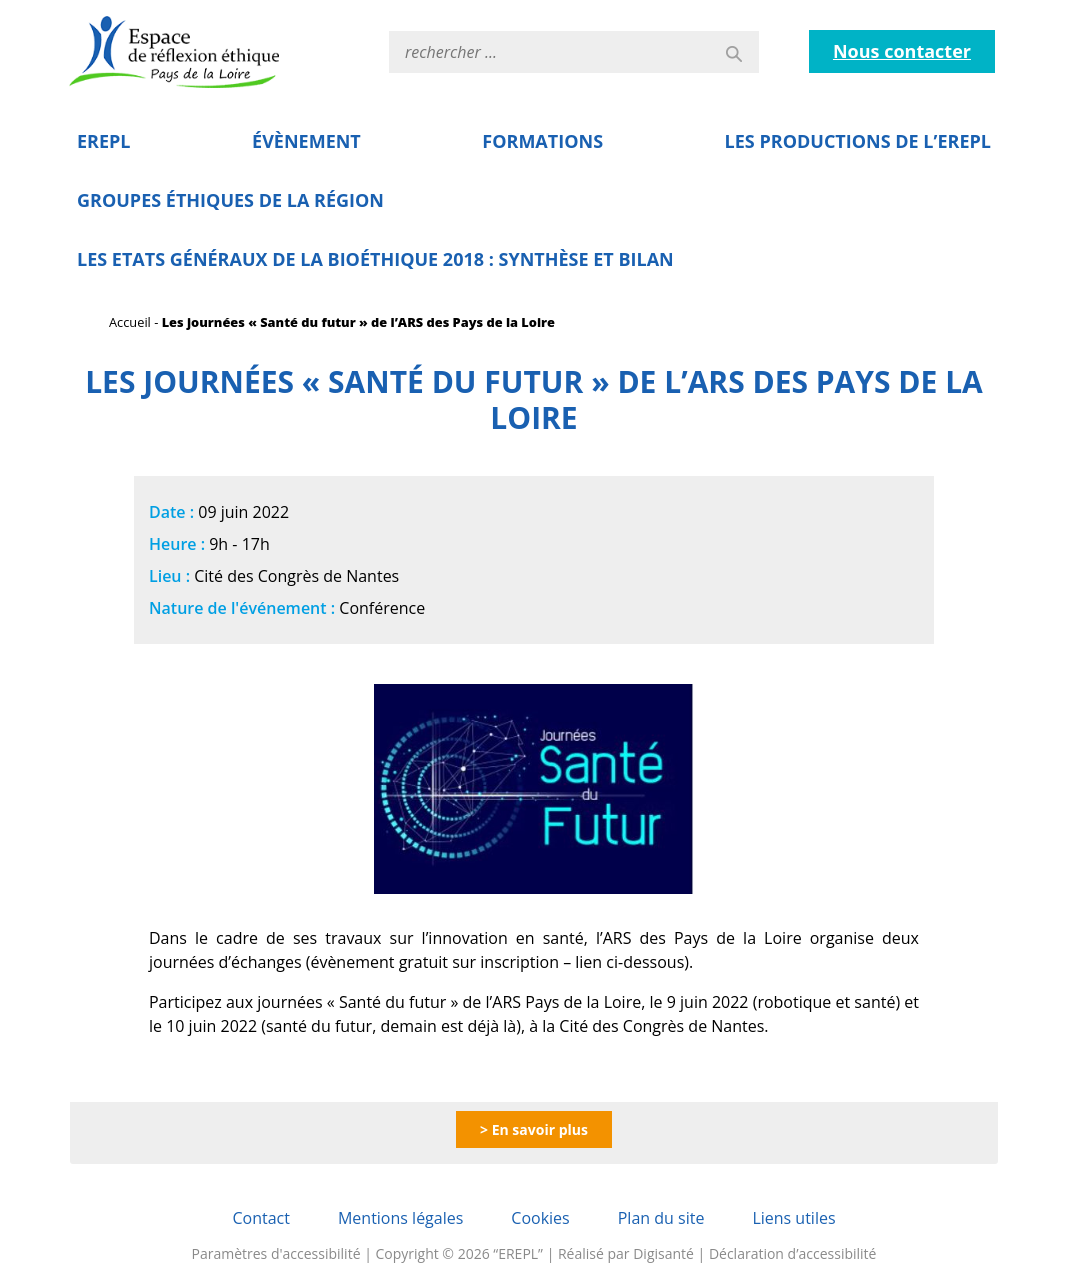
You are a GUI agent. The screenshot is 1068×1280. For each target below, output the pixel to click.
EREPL (104, 141)
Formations (542, 141)
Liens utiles (793, 1218)
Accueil (130, 322)
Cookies (540, 1218)
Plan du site (661, 1218)
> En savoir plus (534, 1129)
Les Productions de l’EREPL (858, 141)
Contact (260, 1218)
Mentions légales (400, 1218)
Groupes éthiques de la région (230, 200)
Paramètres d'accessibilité (276, 1253)
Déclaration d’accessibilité (793, 1253)
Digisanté (663, 1253)
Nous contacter (902, 51)
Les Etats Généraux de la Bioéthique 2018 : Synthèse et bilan (375, 259)
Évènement (306, 141)
